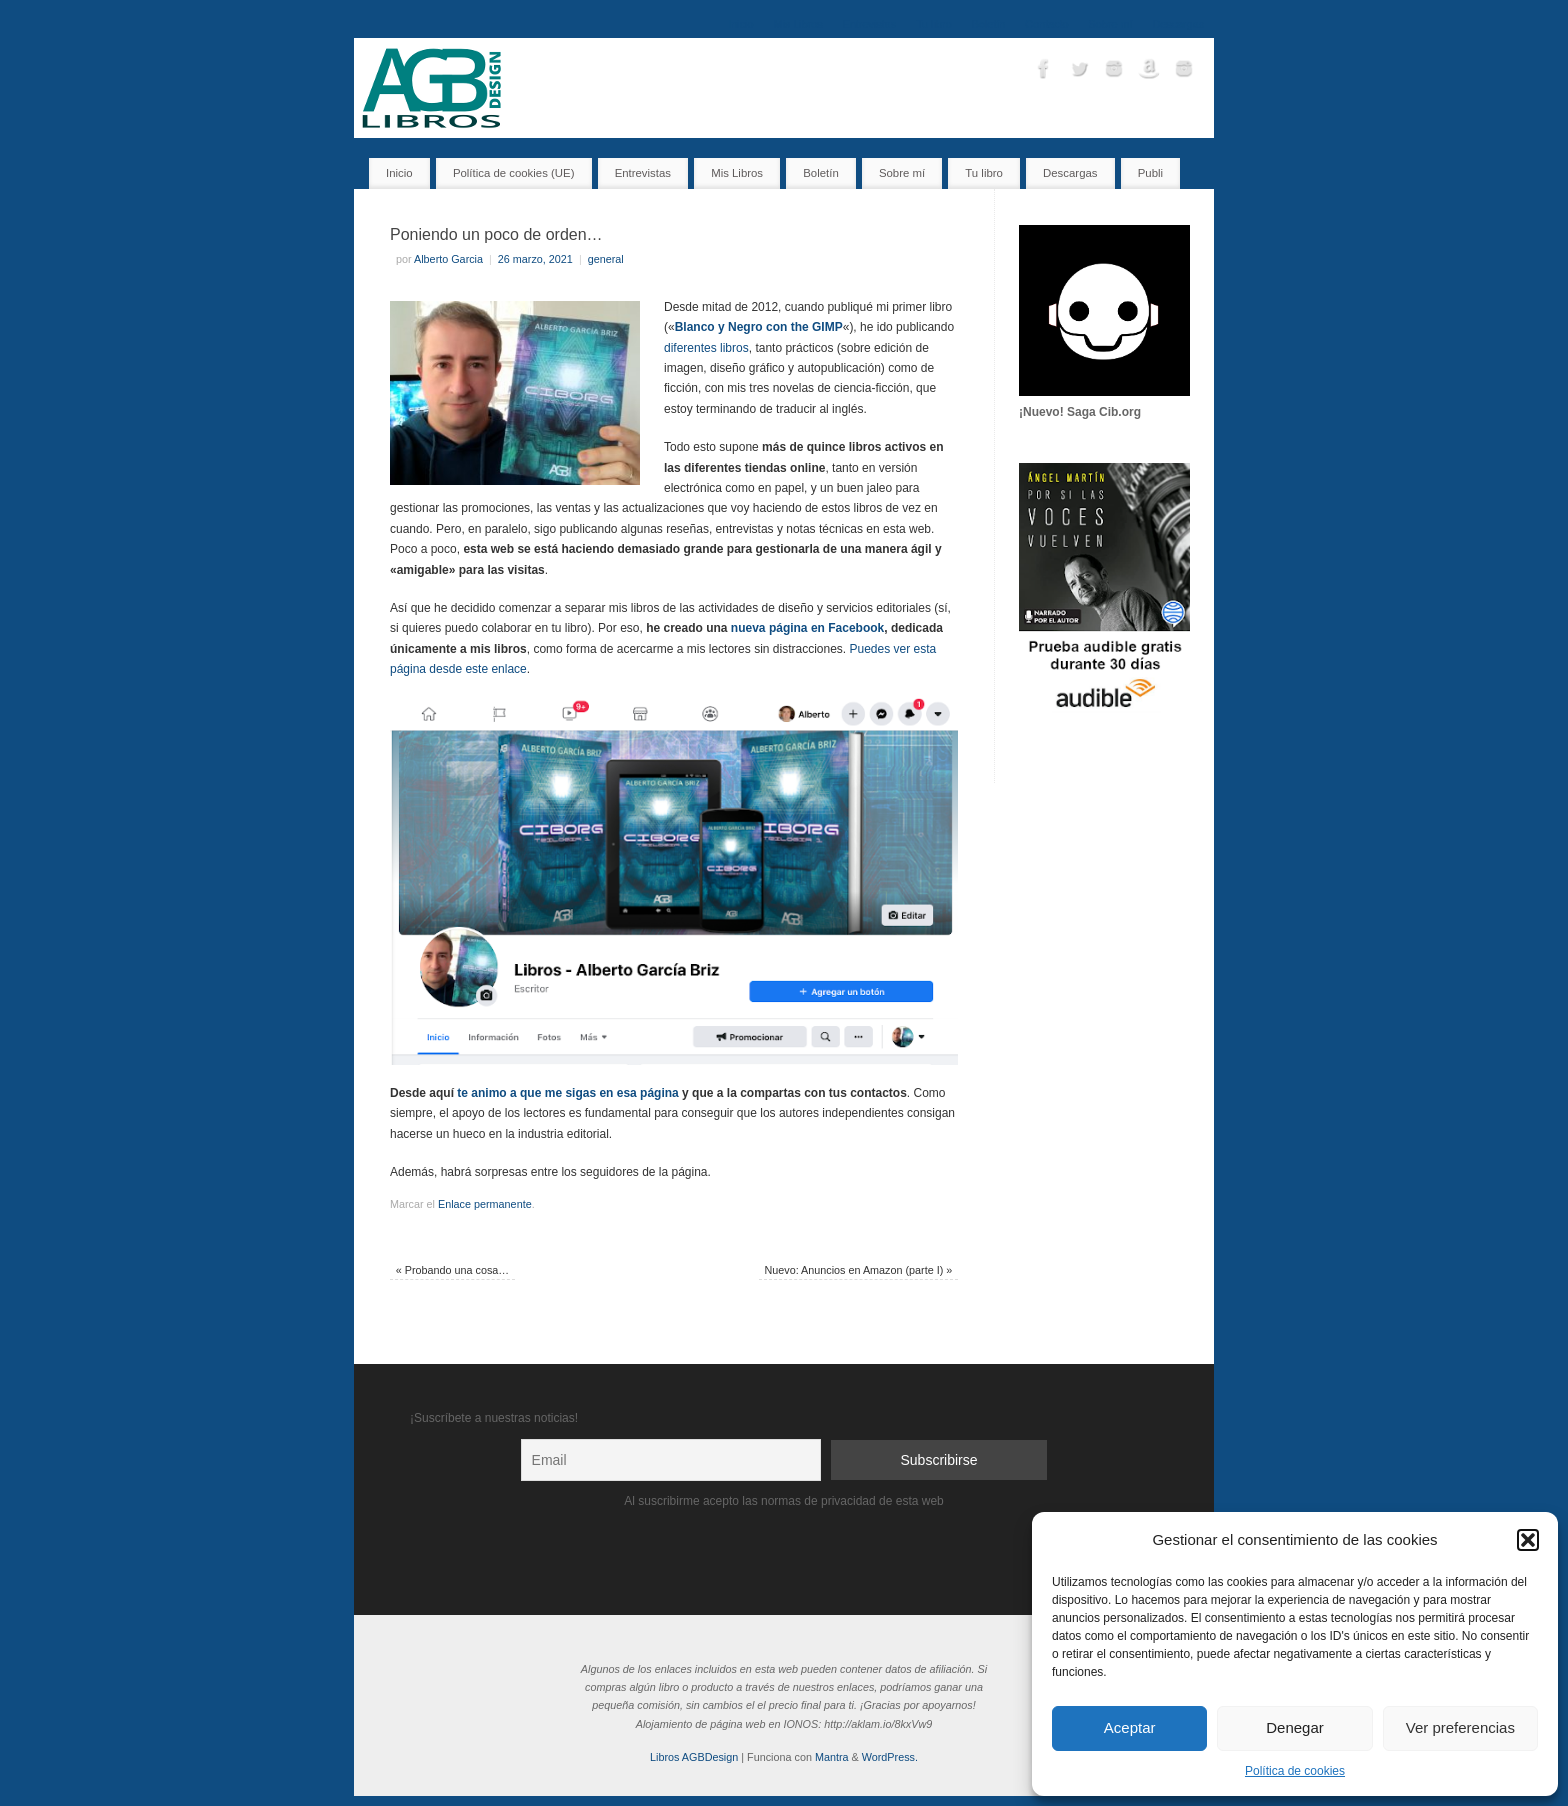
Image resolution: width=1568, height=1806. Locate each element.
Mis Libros (798, 24)
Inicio (740, 24)
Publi (1150, 173)
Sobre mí (1111, 24)
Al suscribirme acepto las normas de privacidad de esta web (784, 1501)
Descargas (1178, 24)
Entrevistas (869, 24)
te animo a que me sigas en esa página (567, 1093)
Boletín (989, 24)
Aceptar (1130, 1727)
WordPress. (890, 1757)
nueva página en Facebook (807, 628)
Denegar (1295, 1727)
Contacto (1046, 24)
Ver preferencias (1460, 1727)
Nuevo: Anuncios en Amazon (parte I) (858, 1270)
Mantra (832, 1757)
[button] (1528, 1540)
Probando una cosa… (452, 1270)
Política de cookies (1295, 1771)
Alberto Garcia (448, 259)
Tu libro (934, 24)
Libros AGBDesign (694, 1757)
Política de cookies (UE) (514, 173)
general (606, 259)
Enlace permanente (485, 1204)
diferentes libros (706, 348)
